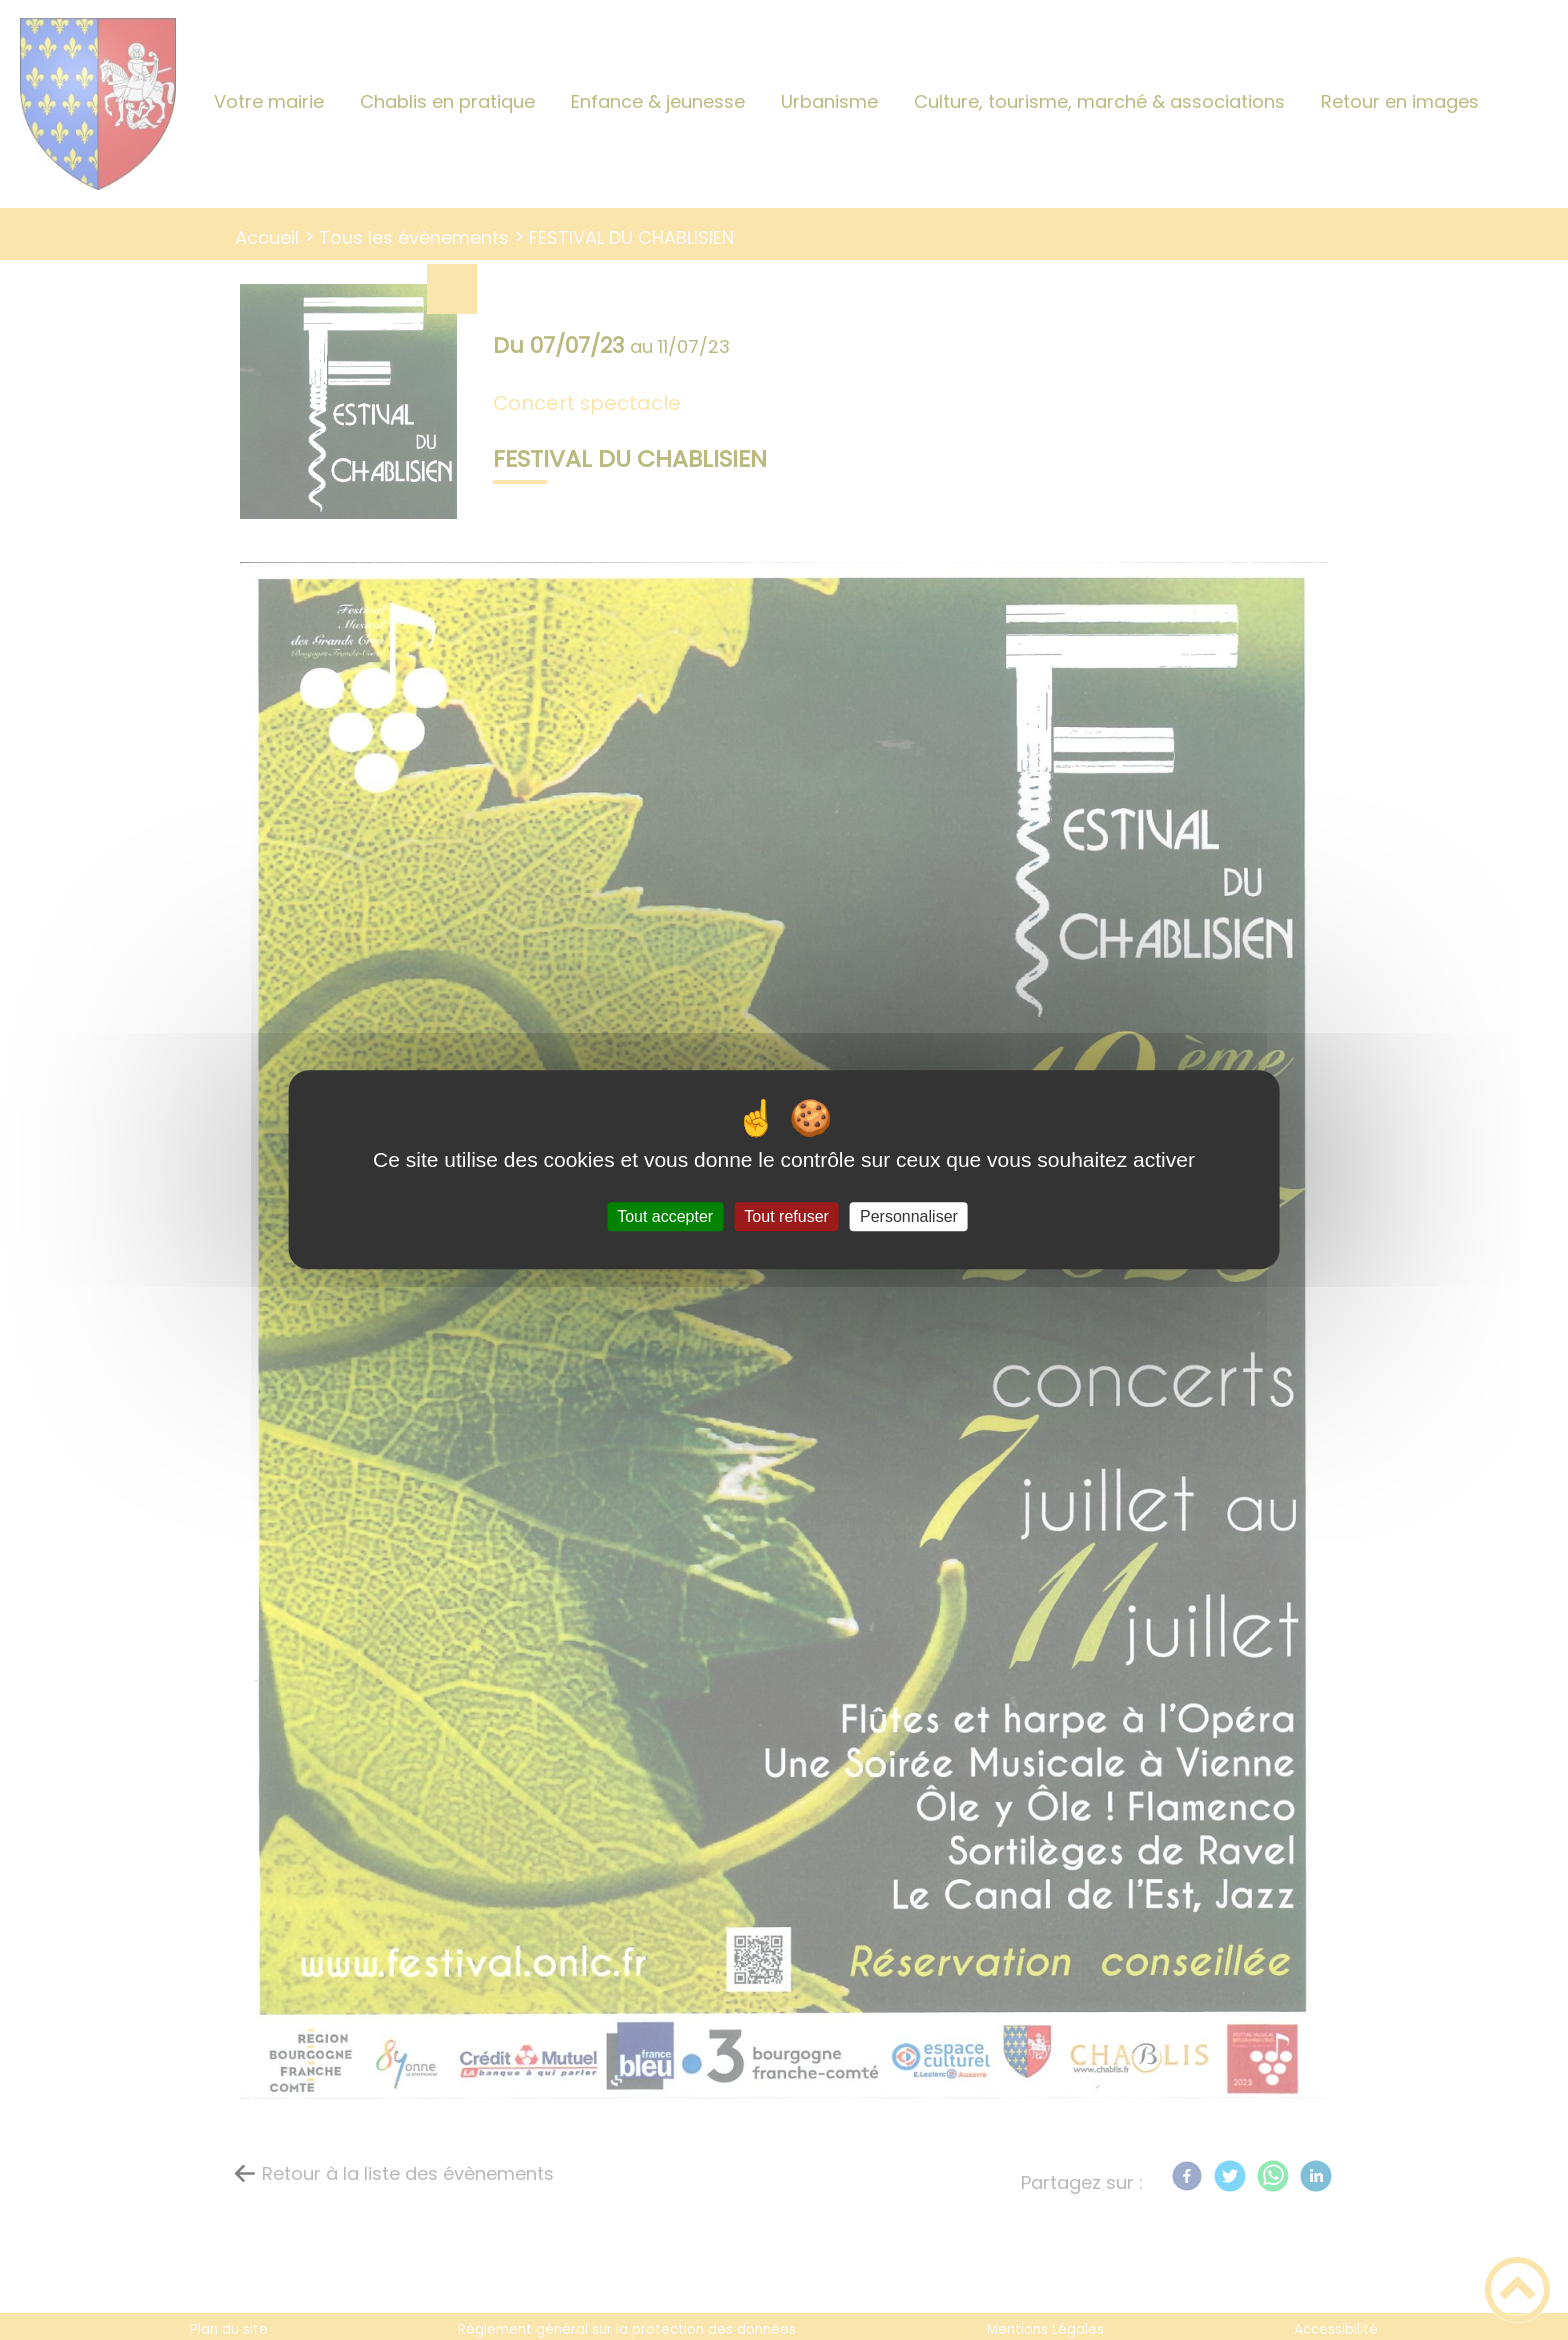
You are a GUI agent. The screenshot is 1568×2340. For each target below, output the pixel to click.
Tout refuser (786, 1216)
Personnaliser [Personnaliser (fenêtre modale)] (909, 1216)
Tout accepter (665, 1216)
